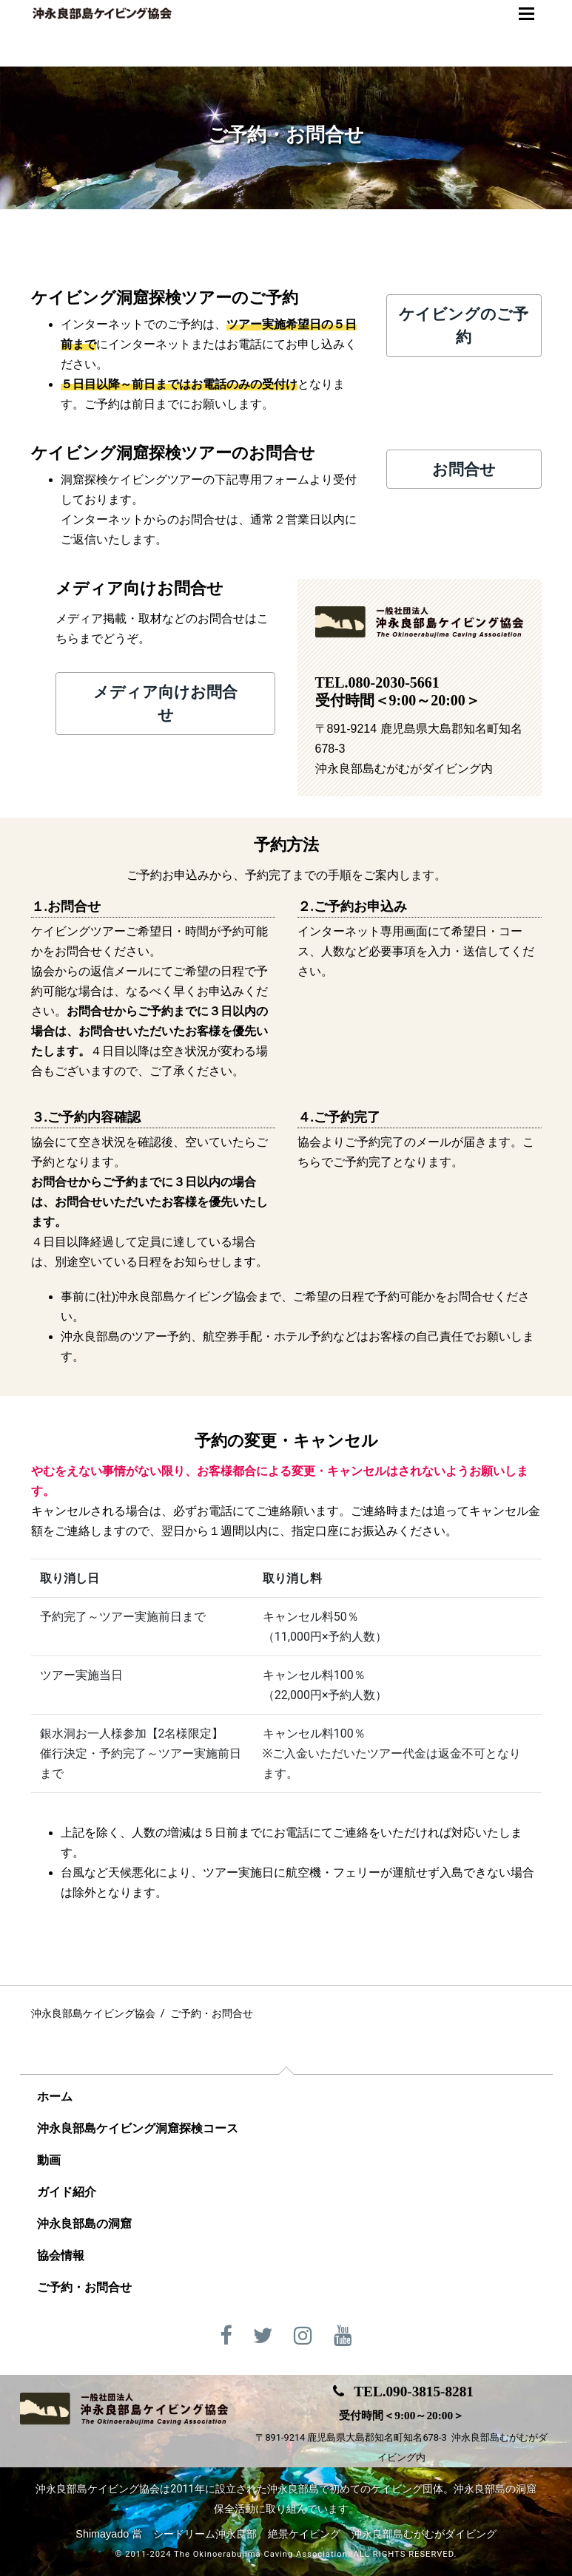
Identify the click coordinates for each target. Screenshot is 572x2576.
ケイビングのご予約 (463, 325)
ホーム (55, 2096)
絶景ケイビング (304, 2534)
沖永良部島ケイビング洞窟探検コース (137, 2128)
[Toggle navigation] (526, 13)
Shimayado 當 (108, 2534)
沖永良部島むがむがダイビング (424, 2534)
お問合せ (463, 469)
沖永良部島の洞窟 (84, 2223)
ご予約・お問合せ (84, 2287)
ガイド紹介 (66, 2192)
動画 (49, 2160)
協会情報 (60, 2255)
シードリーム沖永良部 (205, 2534)
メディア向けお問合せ (165, 703)
